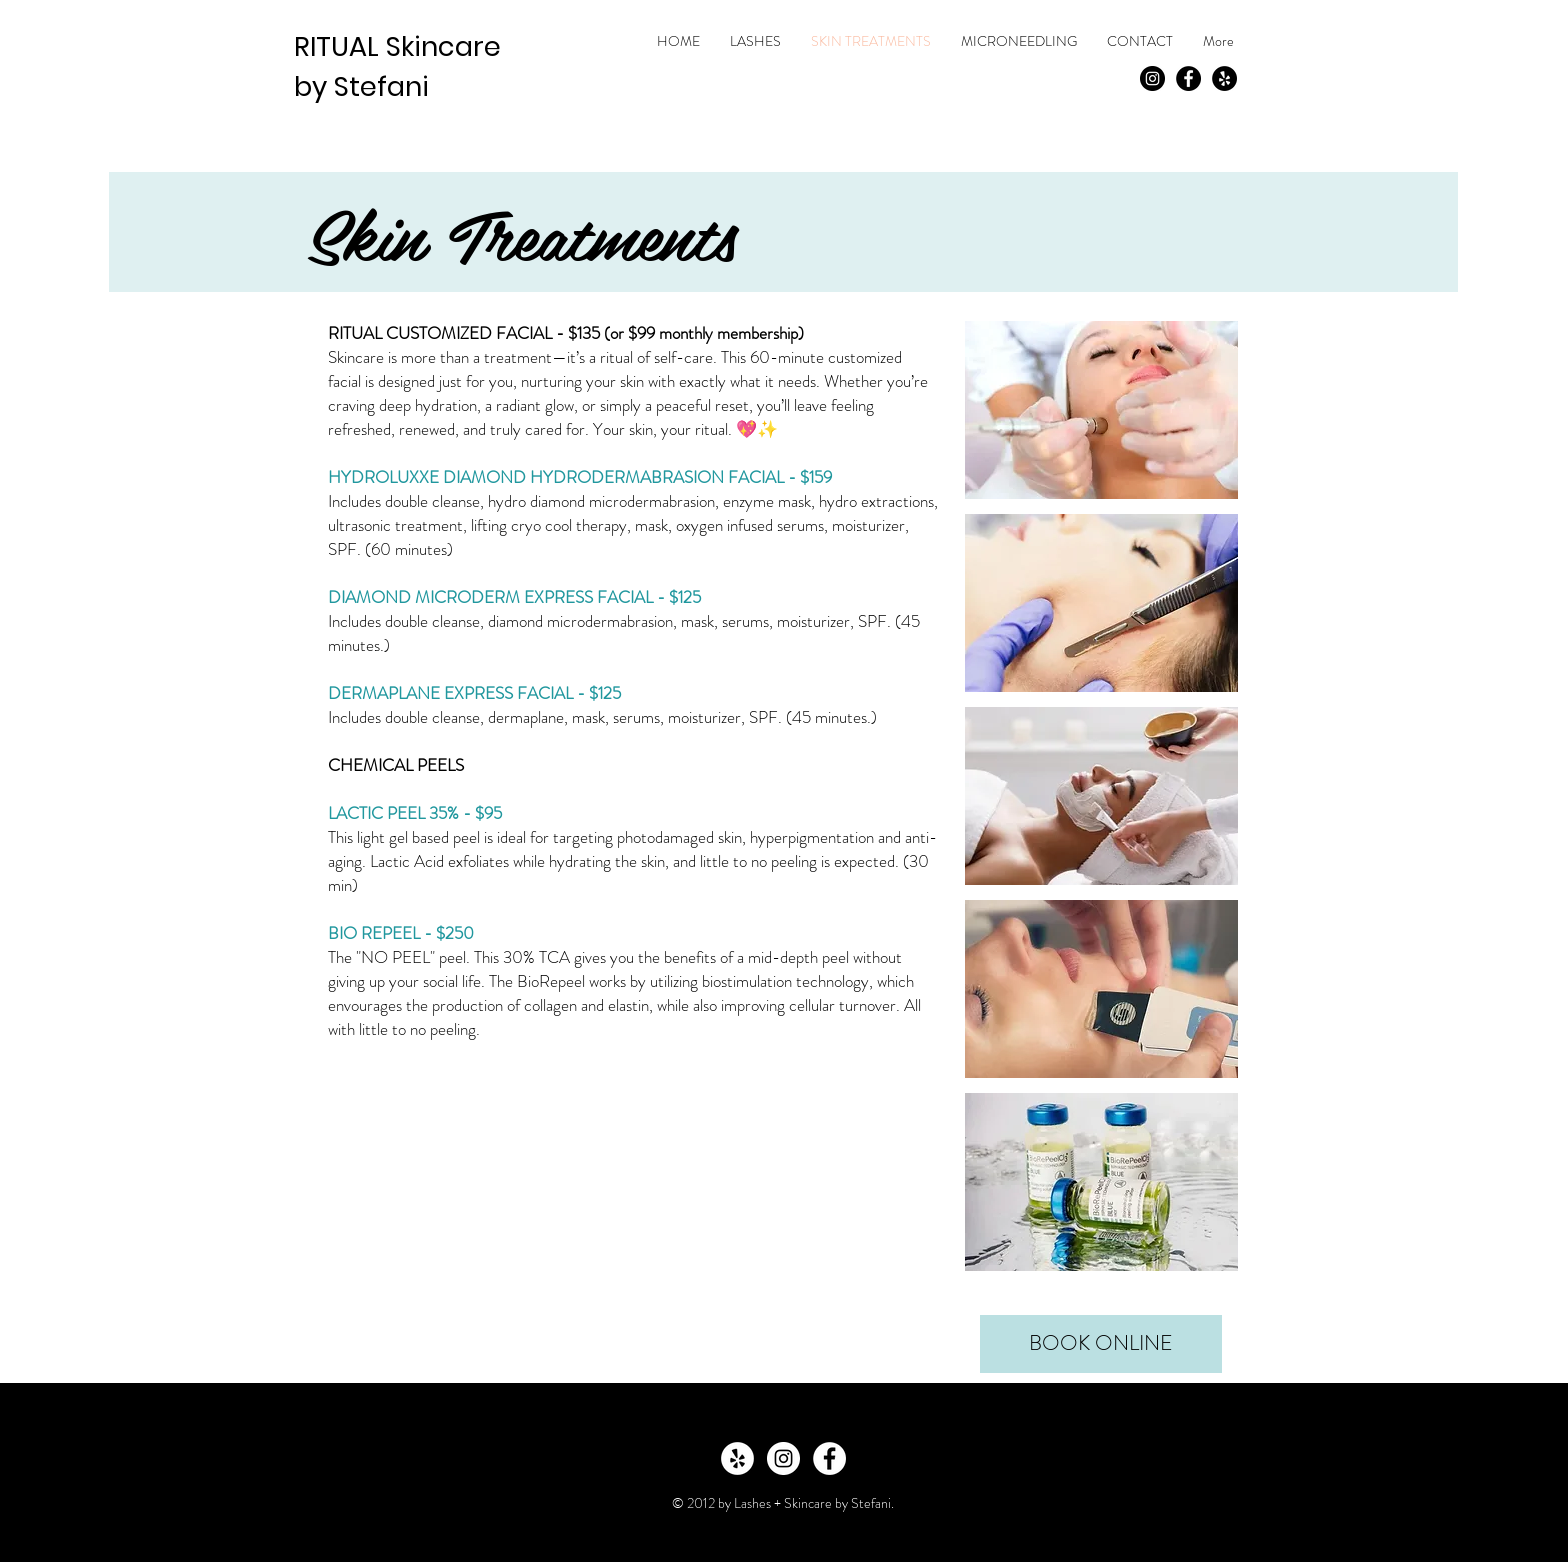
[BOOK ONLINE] (1101, 1344)
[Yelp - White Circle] (737, 1458)
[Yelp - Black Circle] (1224, 78)
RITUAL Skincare (397, 46)
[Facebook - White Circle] (829, 1458)
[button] (1101, 410)
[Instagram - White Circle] (783, 1458)
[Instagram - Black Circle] (1152, 78)
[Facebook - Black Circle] (1188, 78)
